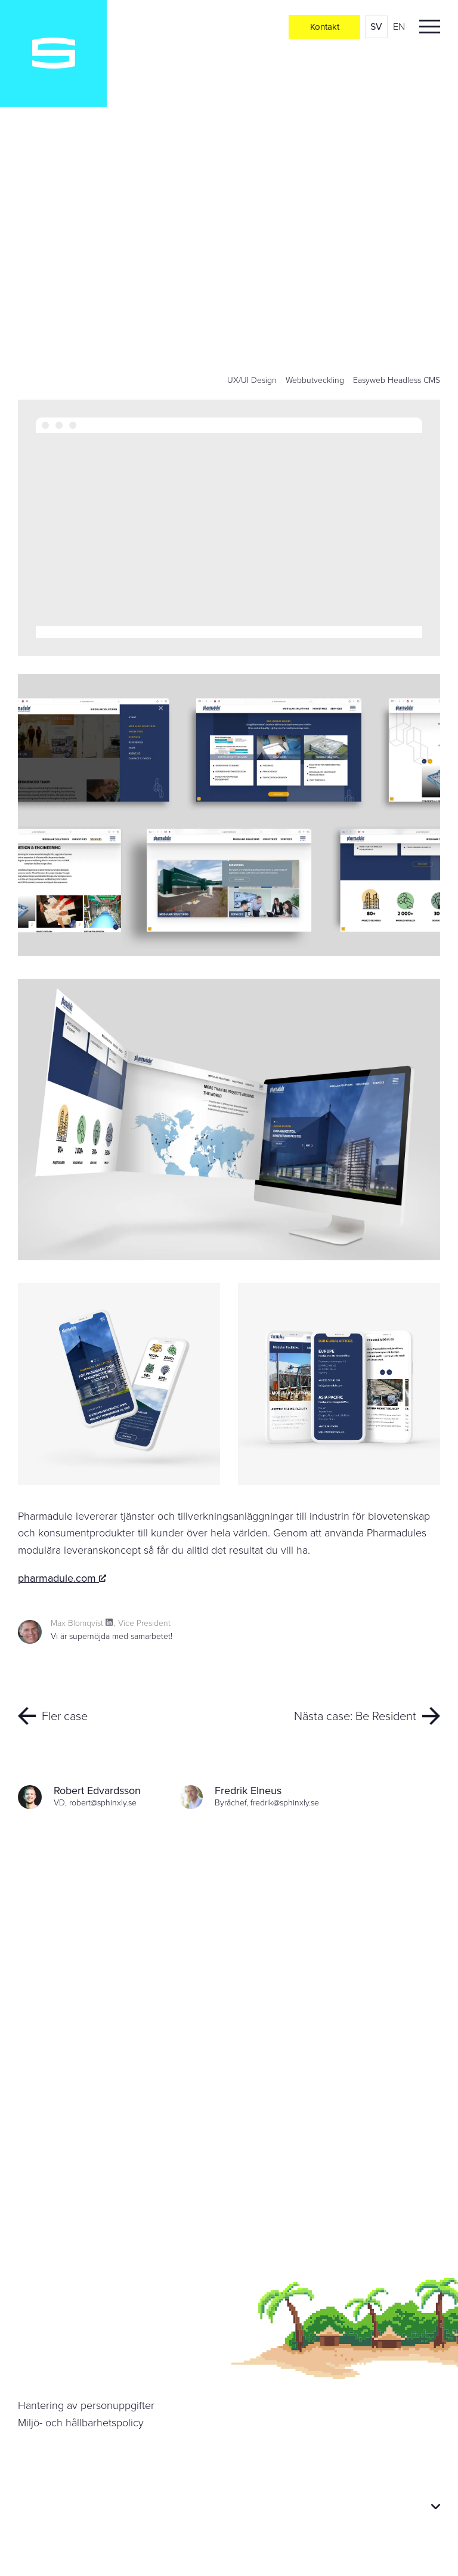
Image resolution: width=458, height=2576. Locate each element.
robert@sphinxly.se (103, 1802)
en (399, 26)
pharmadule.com (62, 1578)
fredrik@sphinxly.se (284, 1802)
